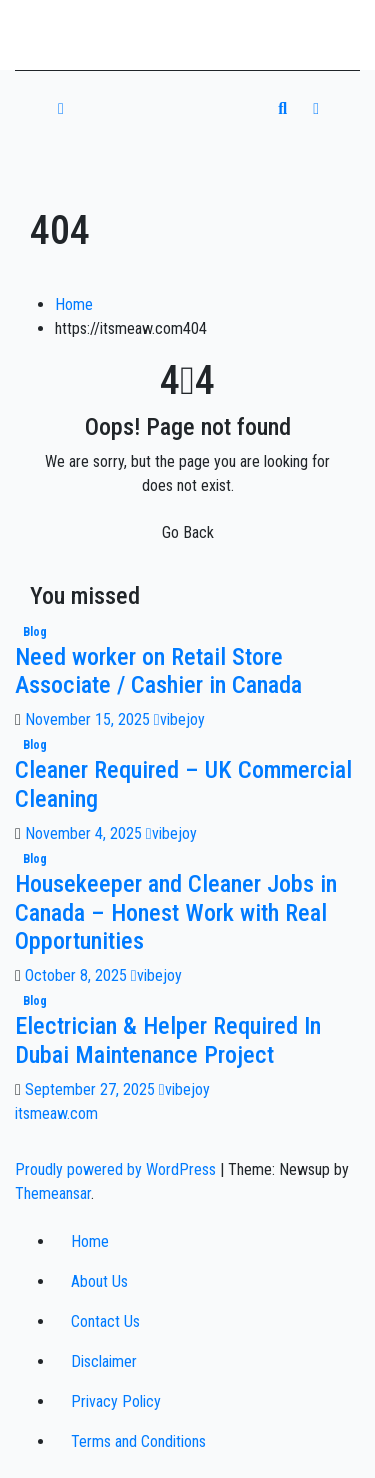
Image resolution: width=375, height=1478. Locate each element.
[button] (282, 108)
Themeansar (53, 1193)
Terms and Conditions (138, 1441)
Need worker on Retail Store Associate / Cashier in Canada (158, 671)
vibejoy (179, 719)
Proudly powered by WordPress (117, 1169)
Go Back (188, 532)
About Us (99, 1281)
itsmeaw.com (99, 28)
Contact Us (105, 1321)
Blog (35, 632)
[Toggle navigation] (177, 109)
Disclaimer (104, 1361)
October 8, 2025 (78, 975)
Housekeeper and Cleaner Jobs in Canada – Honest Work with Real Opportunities (176, 913)
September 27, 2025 (92, 1089)
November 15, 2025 (89, 719)
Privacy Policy (116, 1401)
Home (74, 304)
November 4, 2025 (85, 833)
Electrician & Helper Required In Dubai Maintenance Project (168, 1040)
